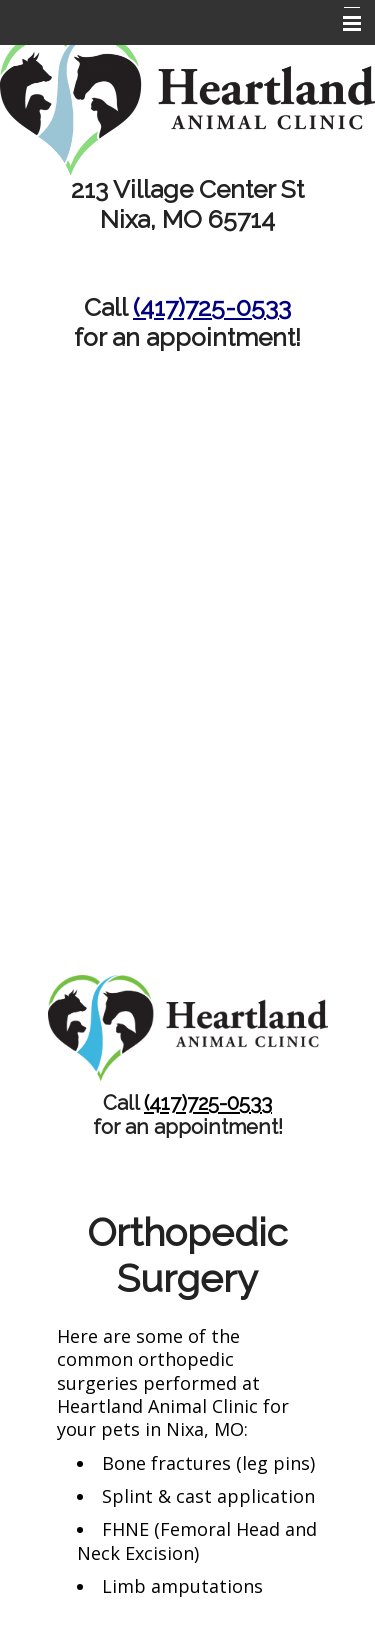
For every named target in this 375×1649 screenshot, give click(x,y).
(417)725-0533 (212, 307)
